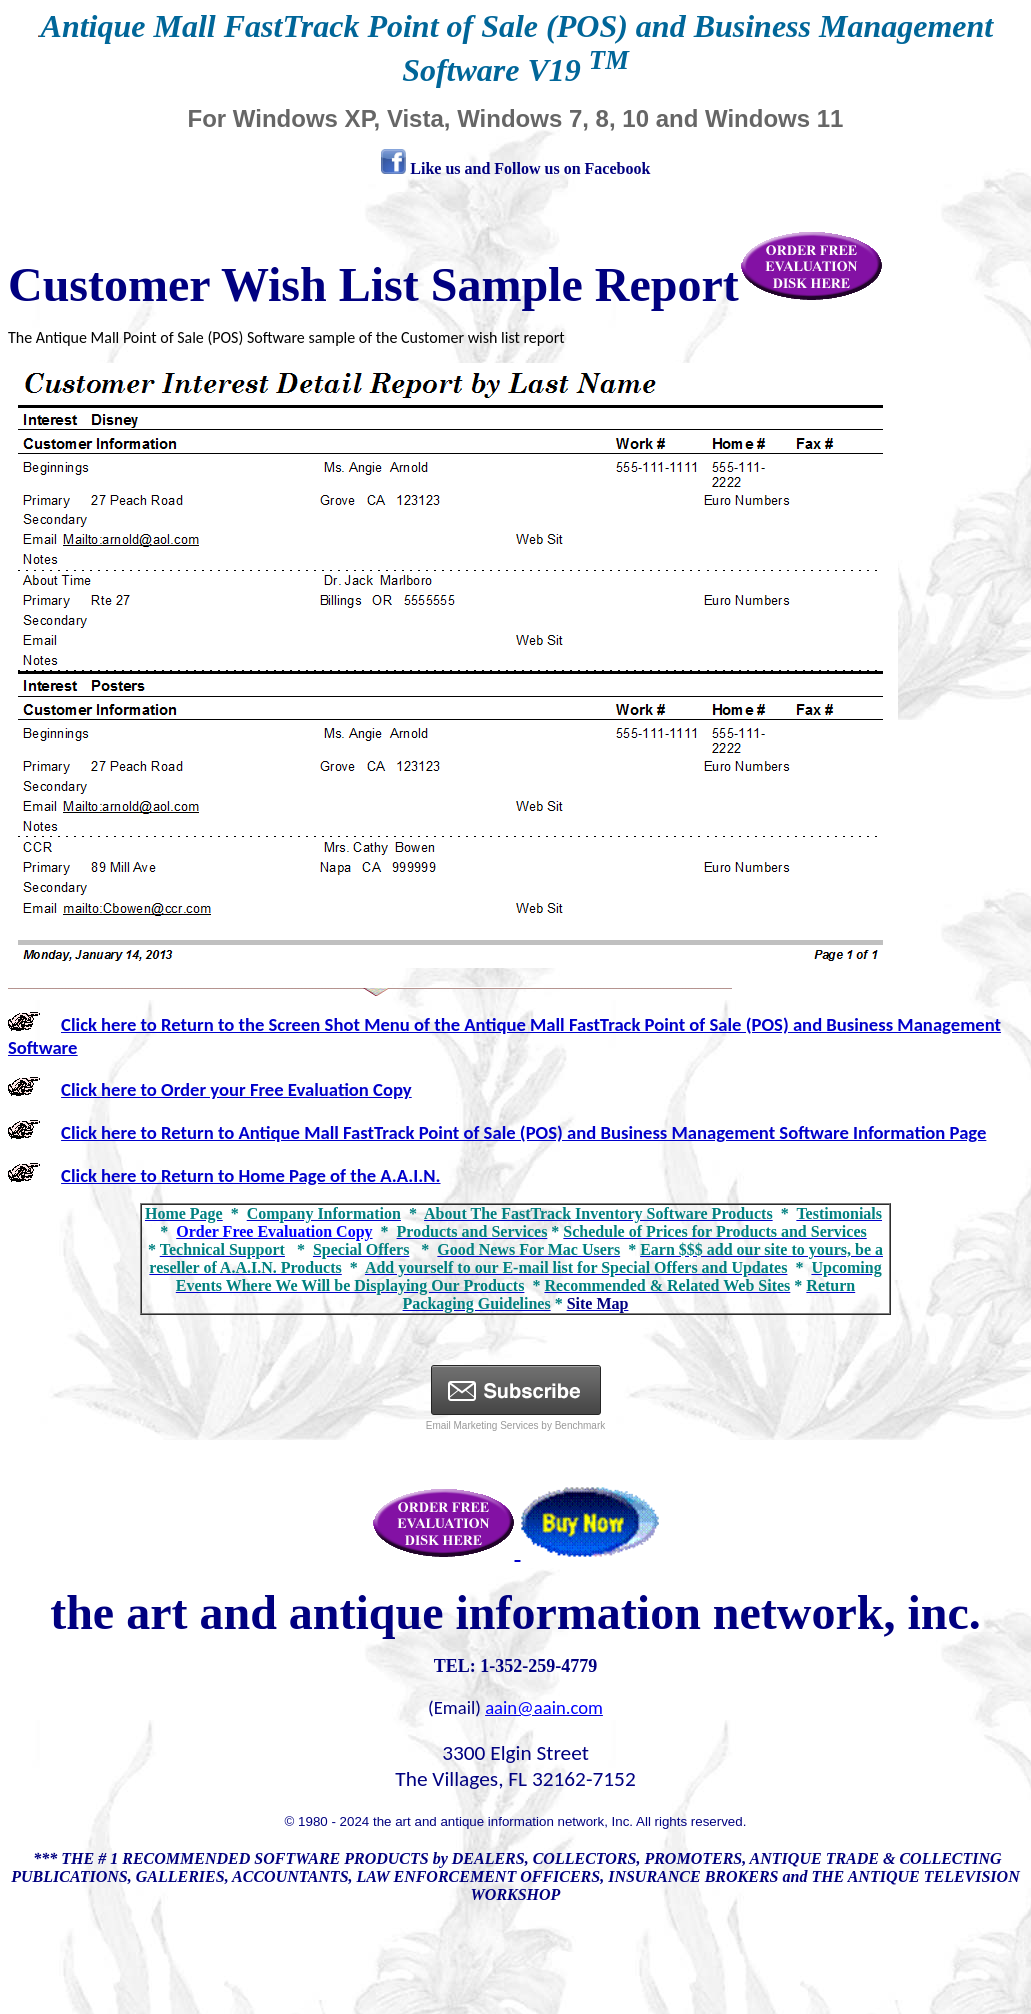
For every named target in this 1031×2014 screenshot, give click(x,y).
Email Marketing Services (482, 1425)
